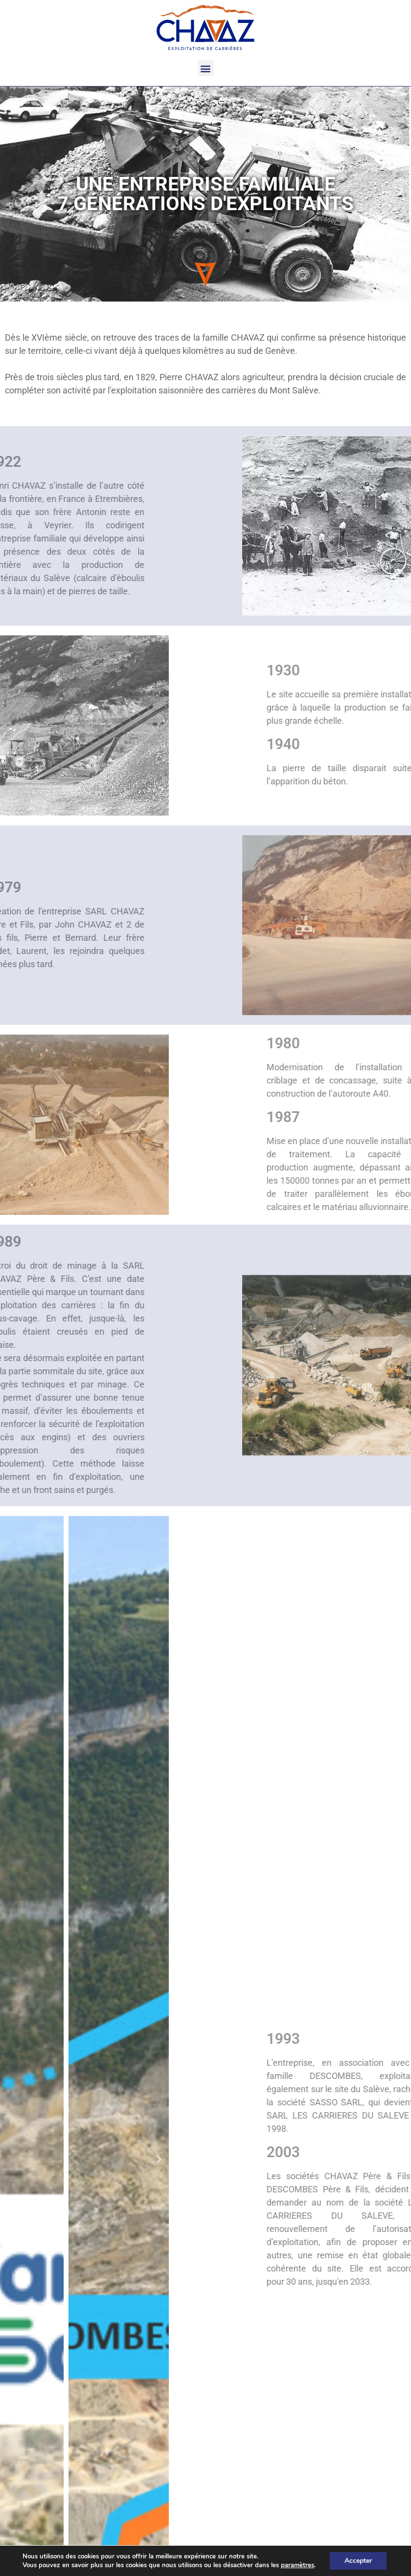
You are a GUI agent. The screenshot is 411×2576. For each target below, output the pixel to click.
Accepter (358, 2560)
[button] (206, 68)
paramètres (297, 2565)
